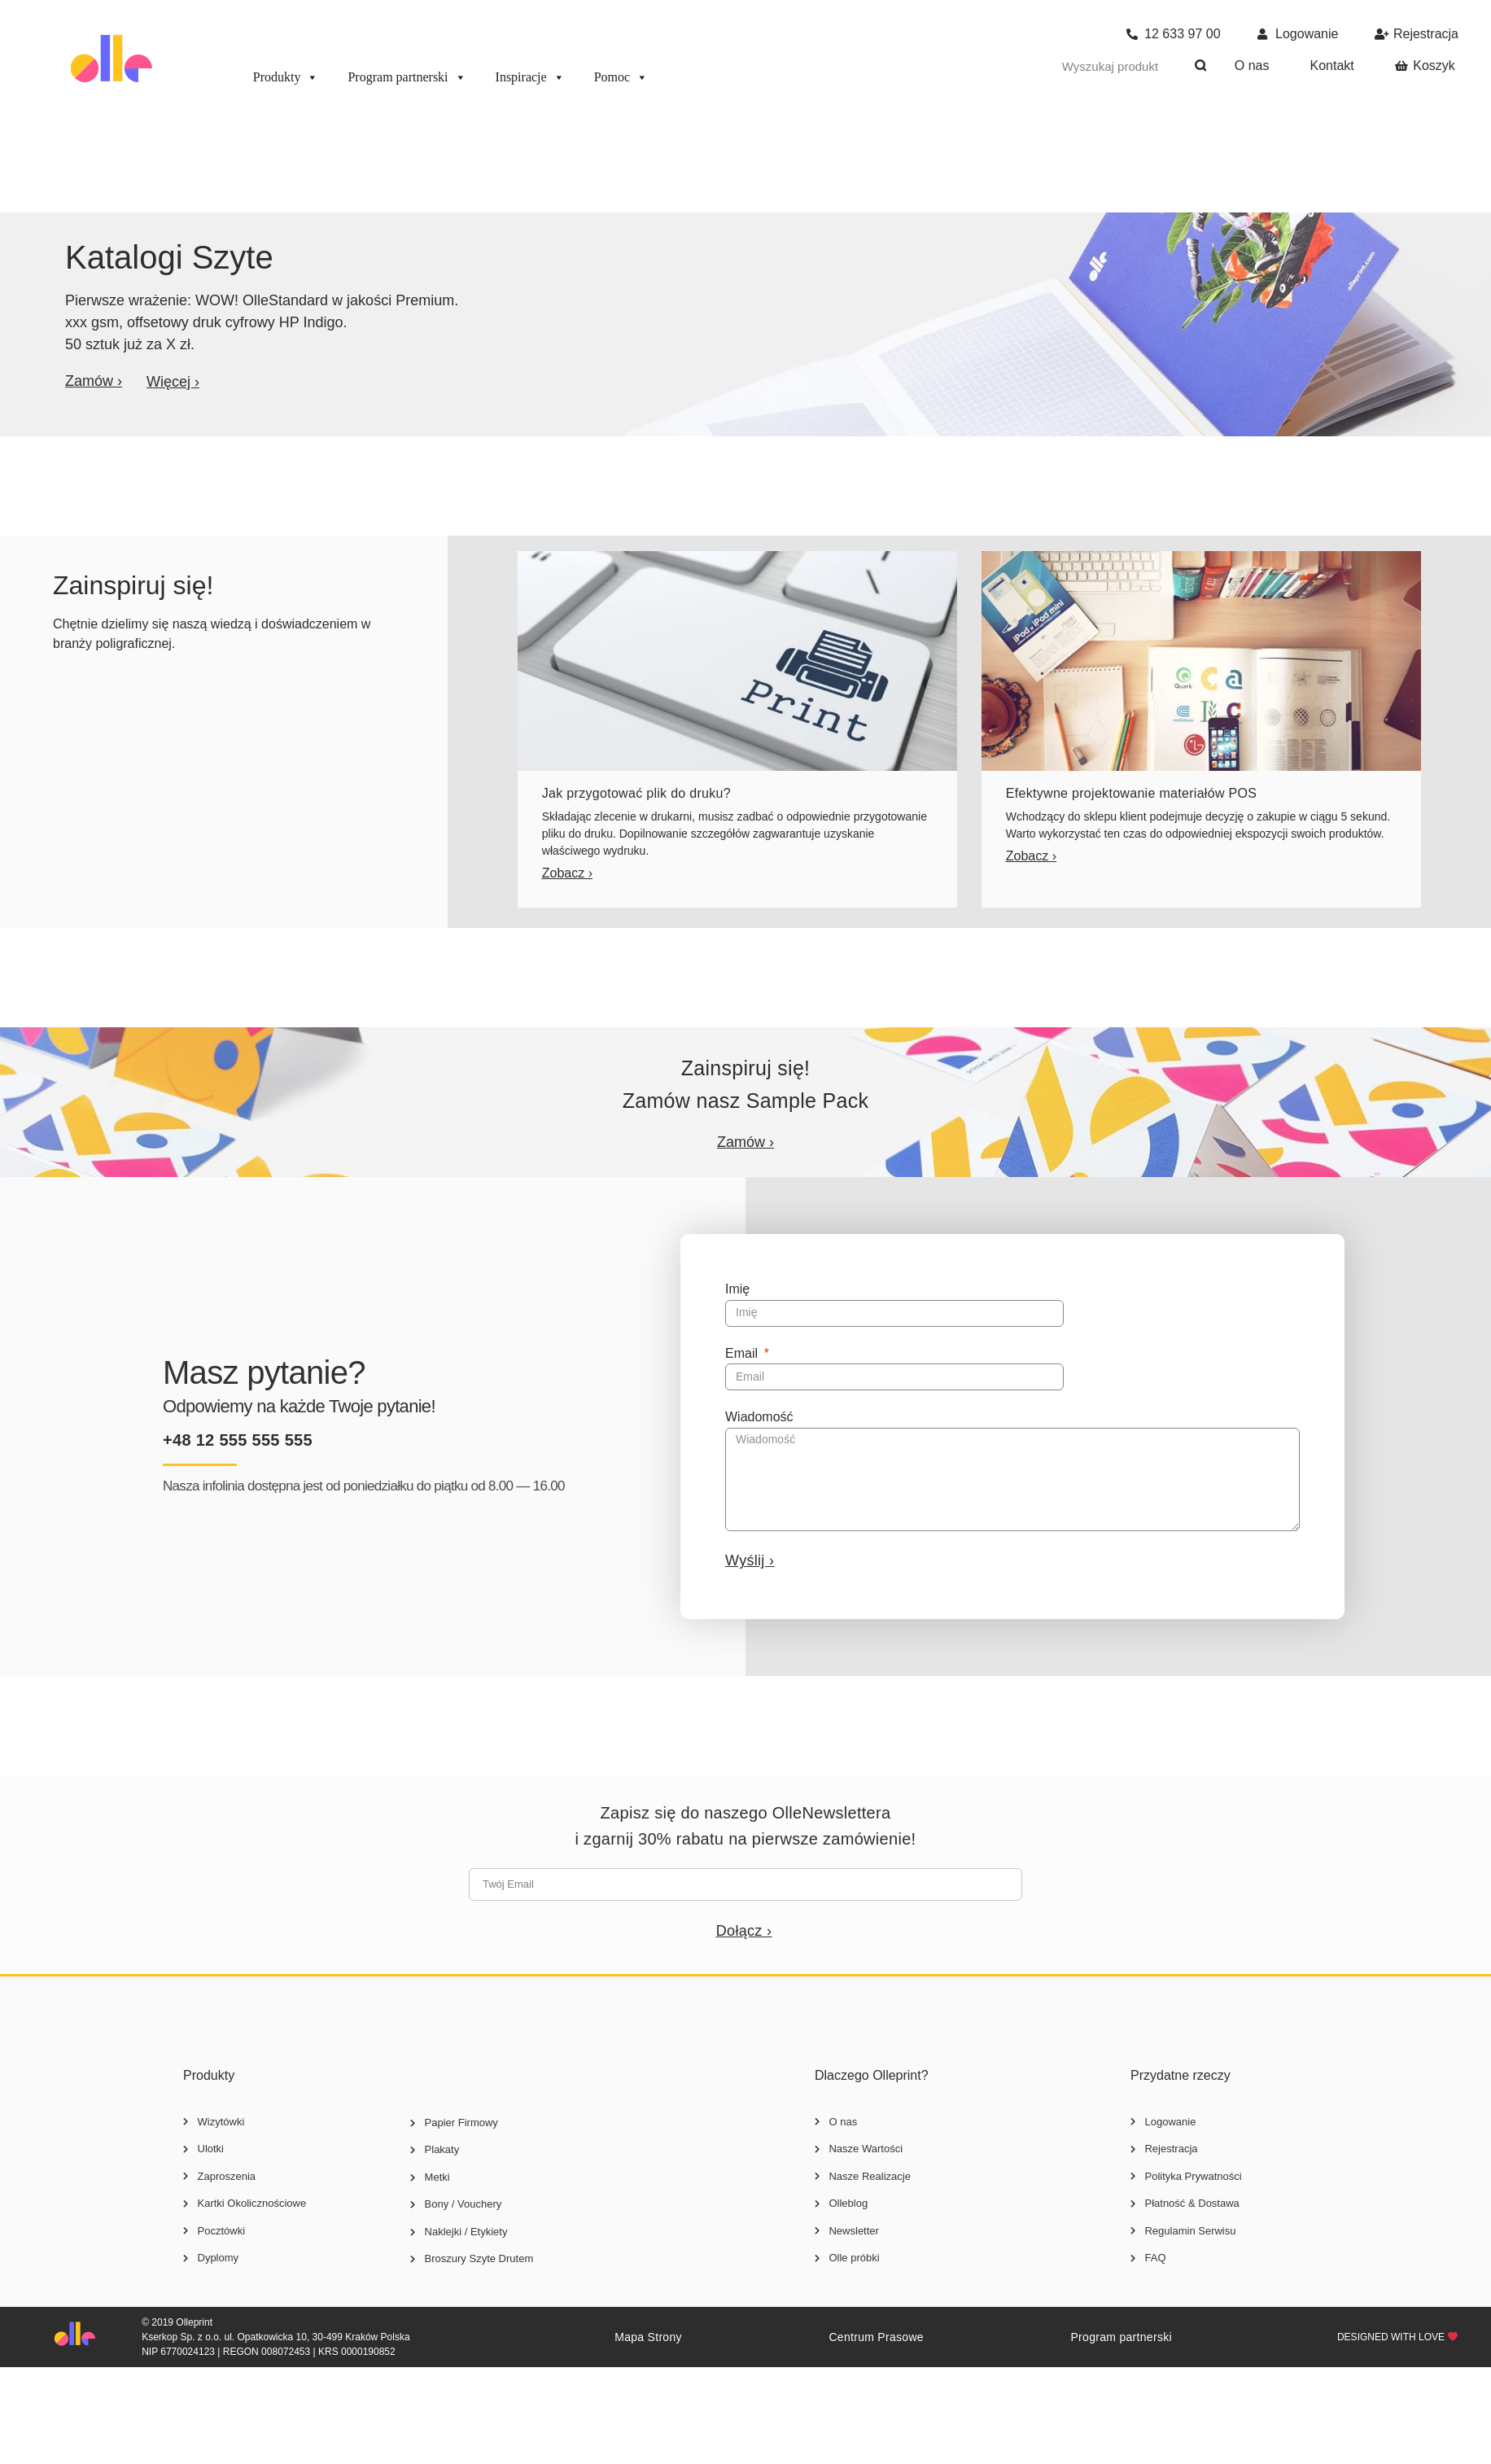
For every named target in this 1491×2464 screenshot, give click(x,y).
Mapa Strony (648, 2337)
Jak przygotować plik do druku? (636, 793)
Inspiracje (530, 77)
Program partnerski (407, 77)
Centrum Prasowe (876, 2337)
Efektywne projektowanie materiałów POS (1131, 793)
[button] (93, 381)
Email (743, 1353)
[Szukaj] (1201, 66)
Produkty (286, 77)
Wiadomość (759, 1417)
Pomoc (621, 77)
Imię (737, 1289)
